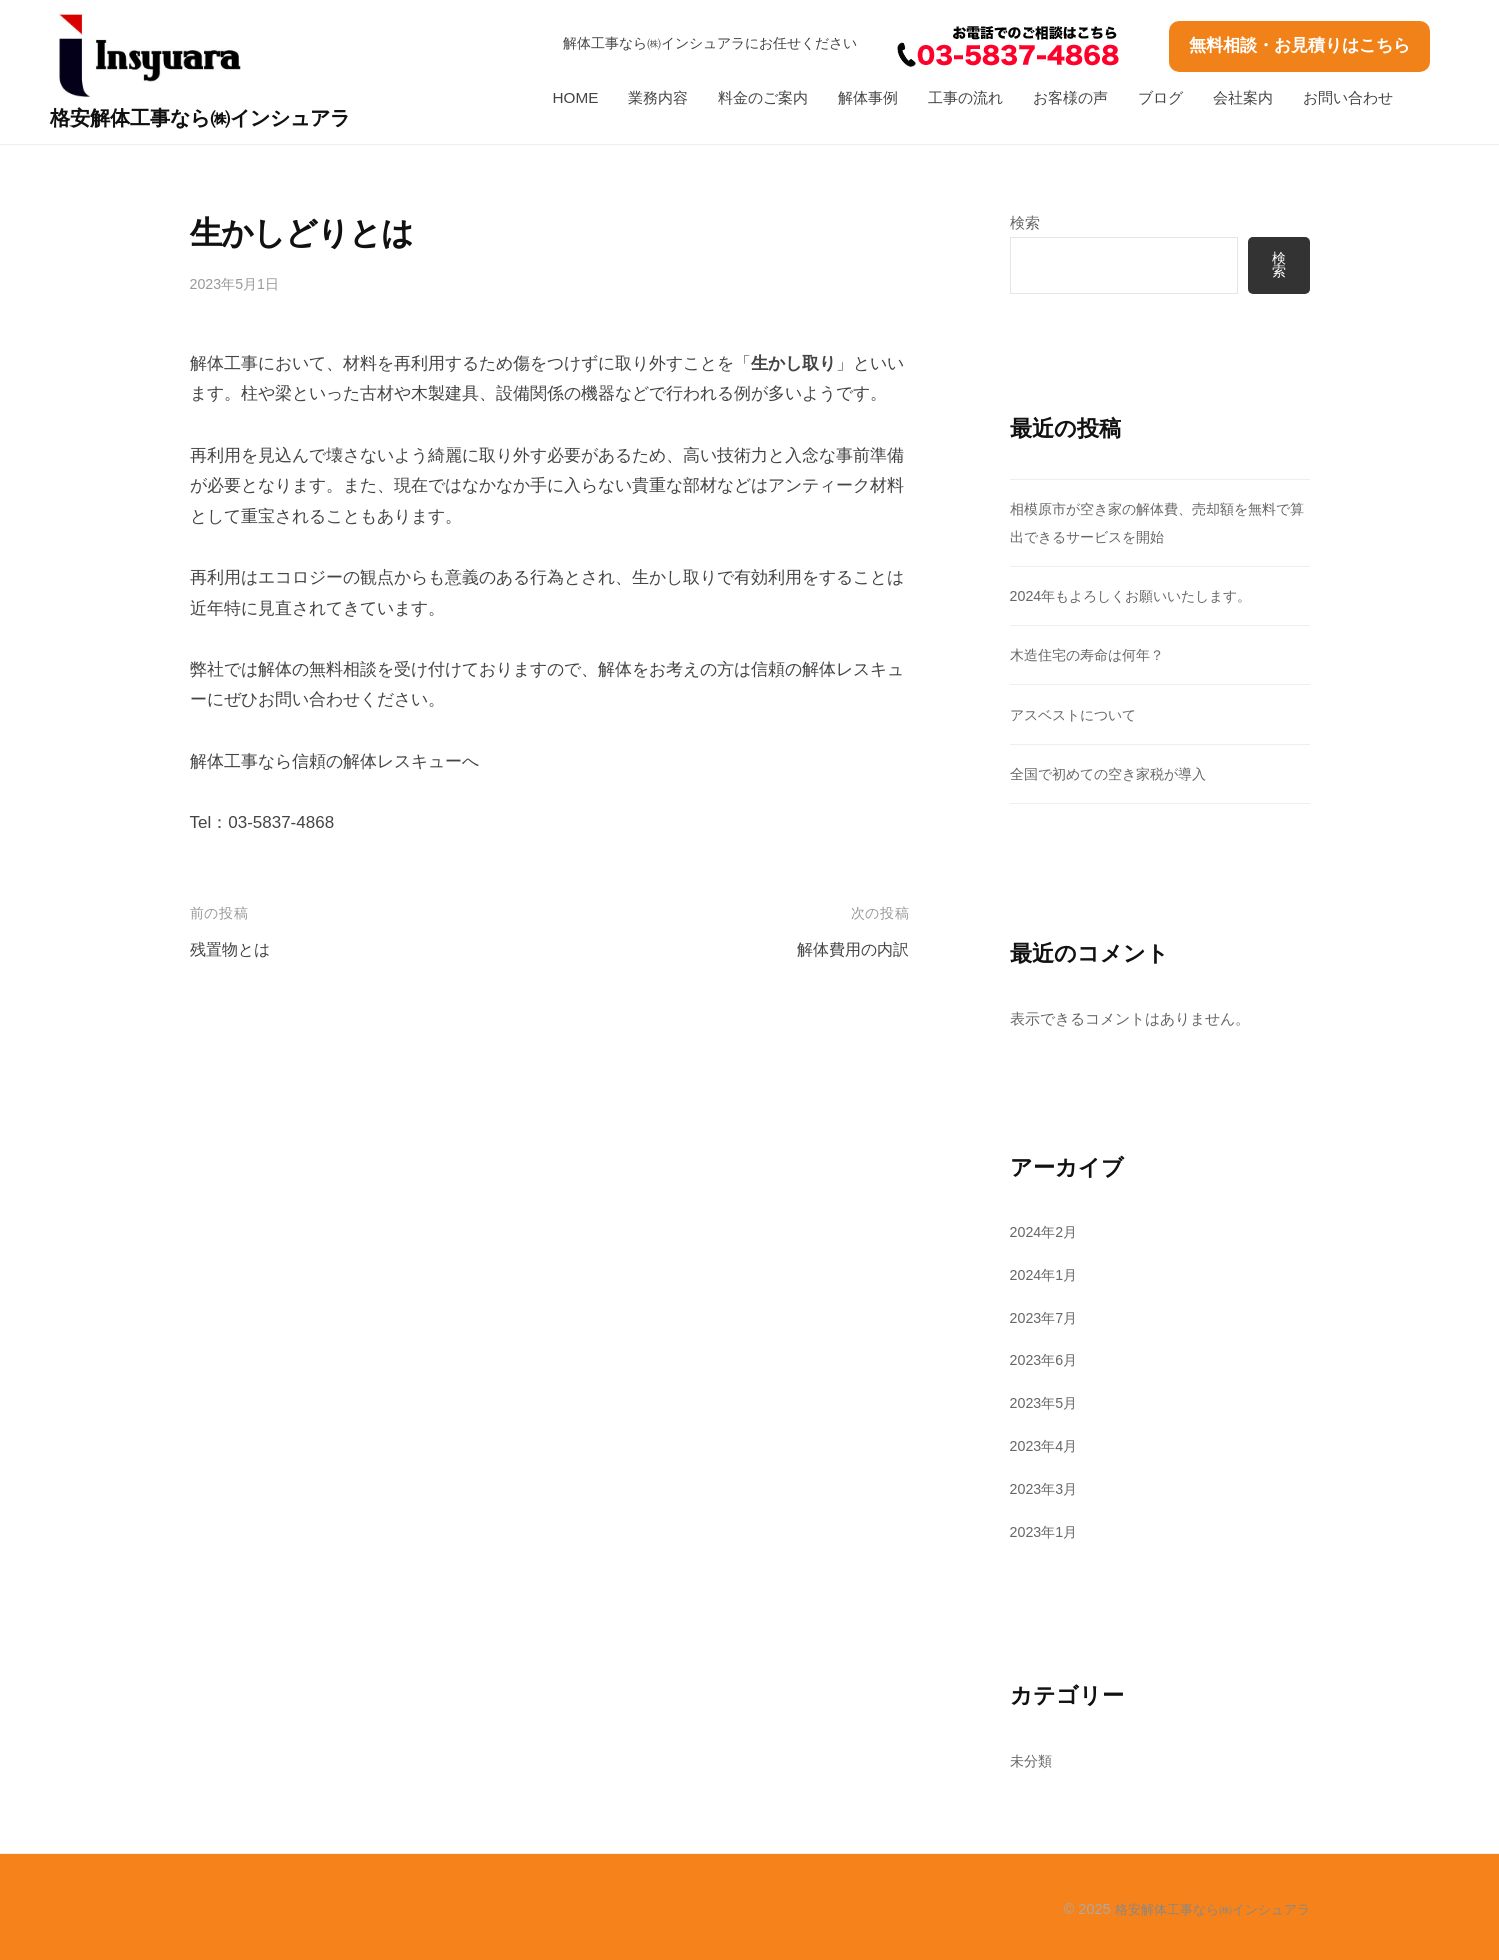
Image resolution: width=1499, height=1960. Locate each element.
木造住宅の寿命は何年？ (1092, 655)
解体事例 (868, 97)
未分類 (1032, 1760)
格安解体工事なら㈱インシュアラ (219, 117)
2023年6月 (1046, 1360)
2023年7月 (1046, 1317)
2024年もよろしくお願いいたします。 (1139, 596)
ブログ (1160, 97)
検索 (1025, 222)
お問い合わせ (1348, 97)
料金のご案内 (763, 97)
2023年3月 (1046, 1488)
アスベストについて (1077, 714)
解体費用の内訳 (849, 949)
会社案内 (1243, 97)
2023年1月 (1046, 1531)
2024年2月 (1046, 1231)
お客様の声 (1070, 97)
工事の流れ (965, 97)
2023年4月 (1046, 1445)
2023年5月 (1046, 1403)
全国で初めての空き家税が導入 (1115, 773)
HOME (576, 97)
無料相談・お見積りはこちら (1299, 45)
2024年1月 (1046, 1274)
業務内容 (658, 97)
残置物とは (232, 949)
